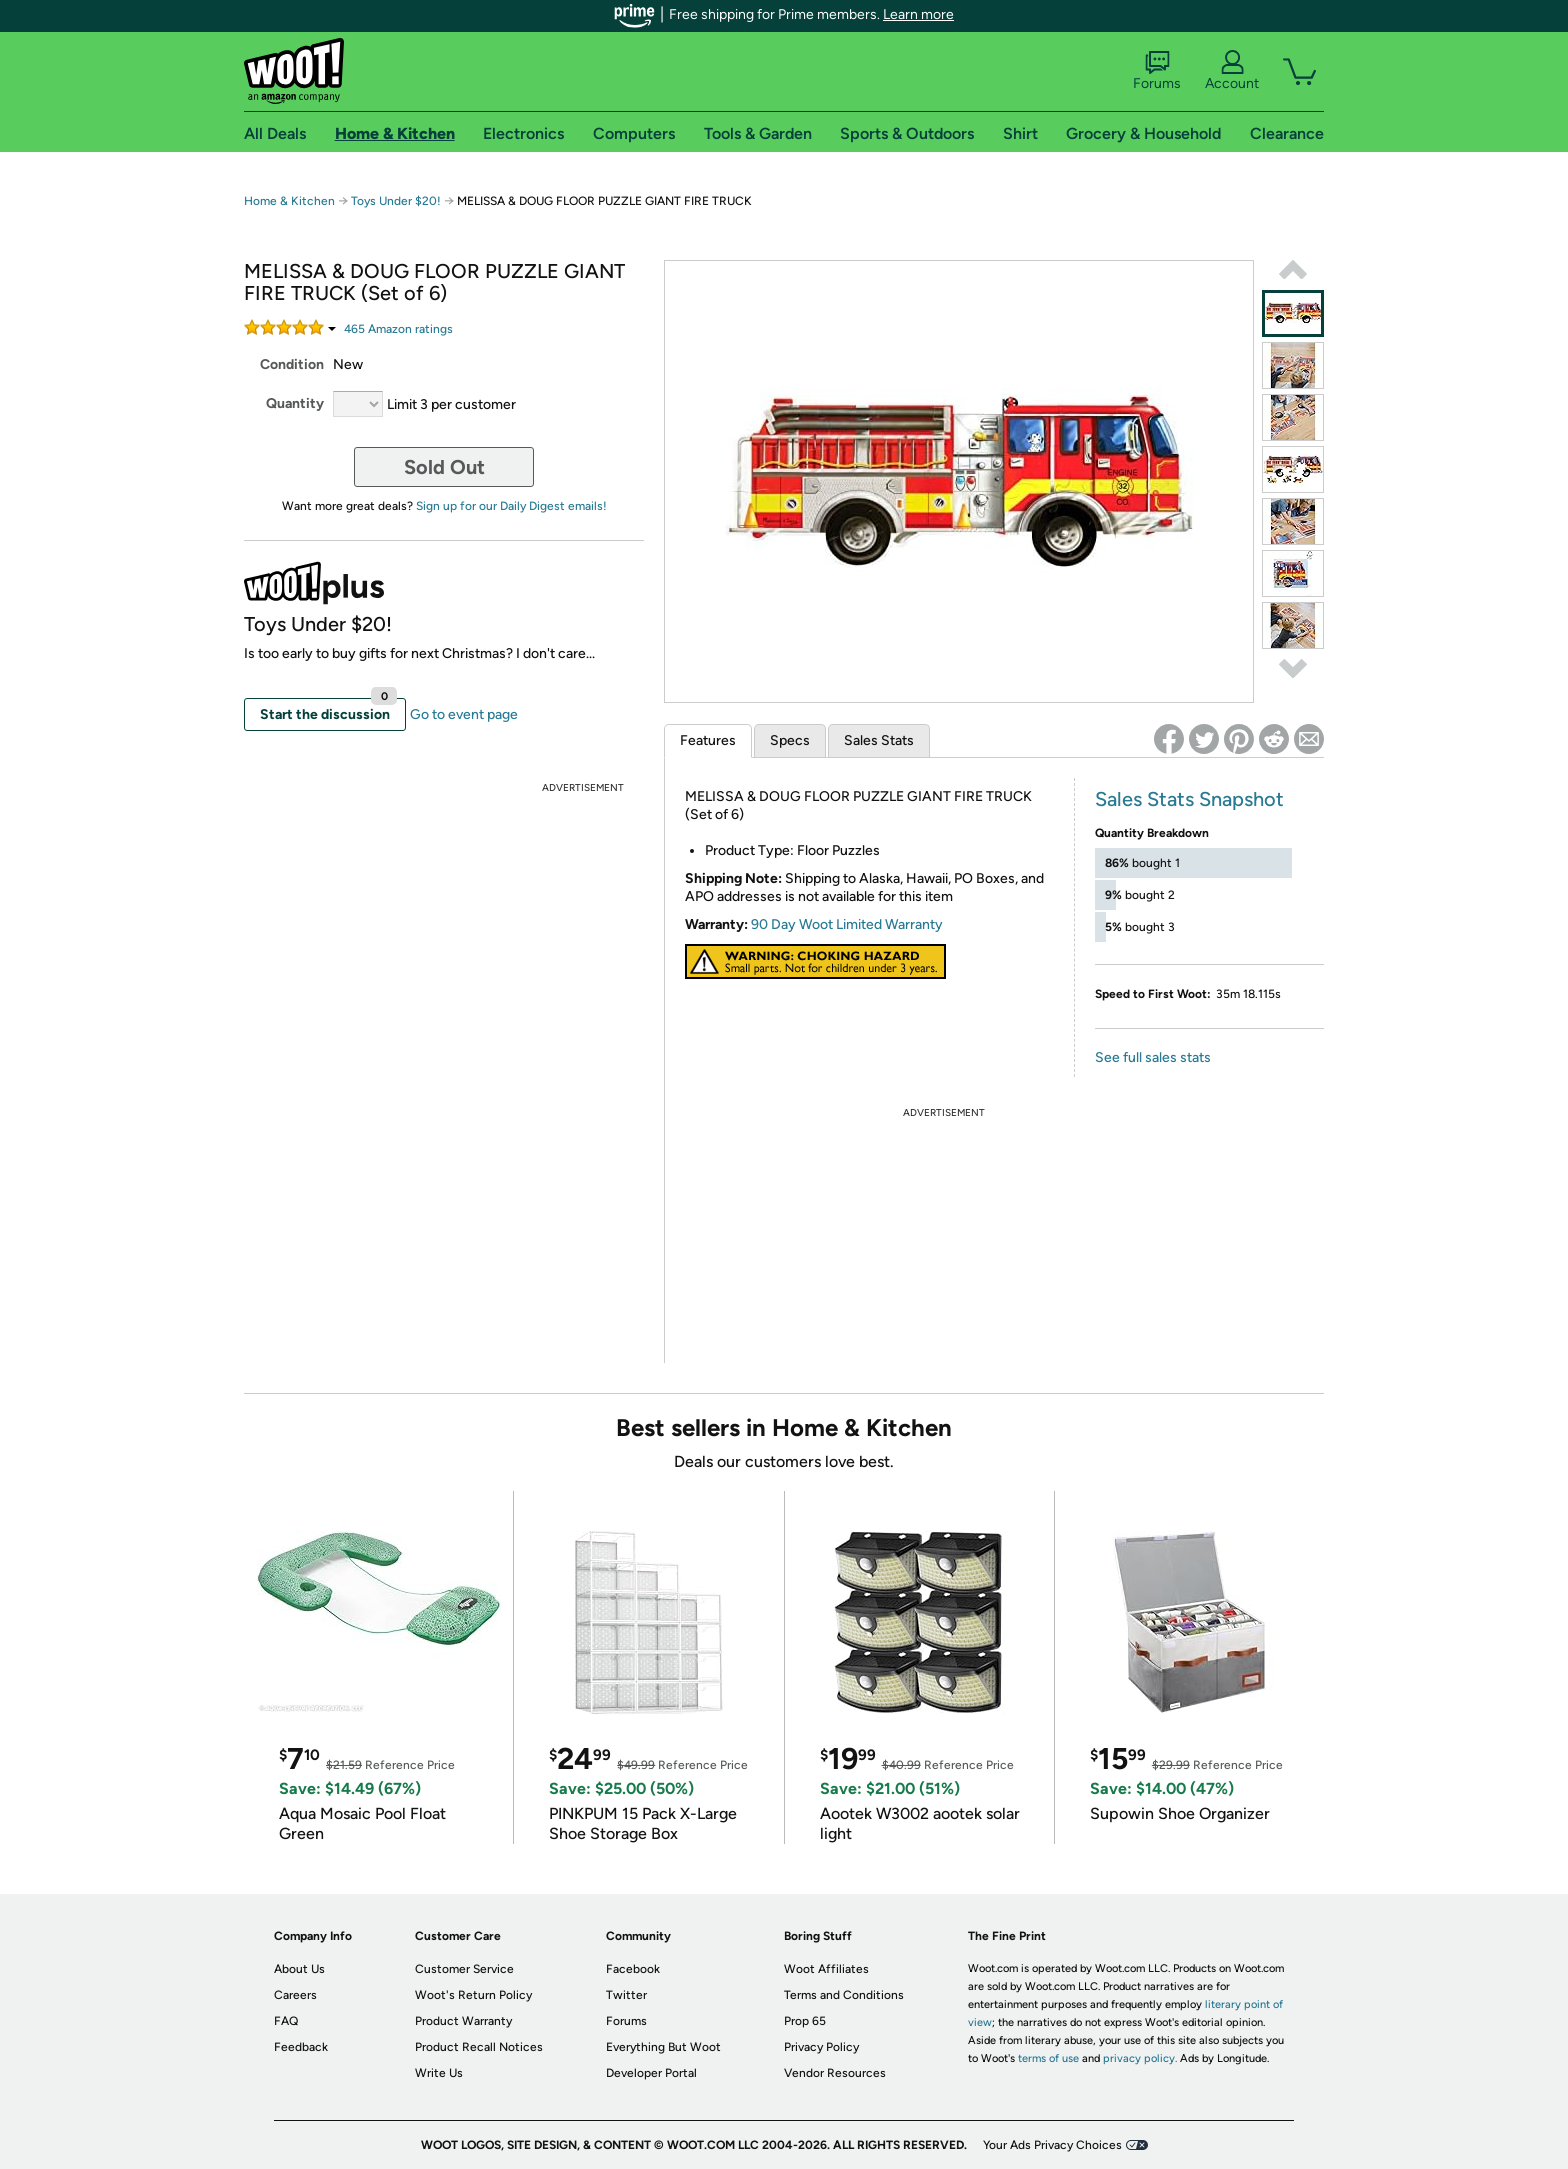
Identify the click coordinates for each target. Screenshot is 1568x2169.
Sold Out (444, 467)
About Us (299, 1969)
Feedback (301, 2047)
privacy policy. (1140, 2058)
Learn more (918, 14)
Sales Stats (879, 740)
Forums (1157, 71)
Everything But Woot (663, 2047)
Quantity (295, 403)
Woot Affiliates (826, 1969)
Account (1232, 71)
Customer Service (464, 1969)
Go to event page (464, 714)
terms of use (1048, 2058)
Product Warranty (463, 2021)
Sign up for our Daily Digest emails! (511, 506)
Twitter (626, 1995)
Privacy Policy (821, 2047)
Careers (295, 1995)
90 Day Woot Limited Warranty (847, 924)
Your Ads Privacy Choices (1052, 2145)
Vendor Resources (835, 2073)
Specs (790, 740)
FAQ (286, 2021)
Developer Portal (651, 2073)
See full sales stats (1153, 1057)
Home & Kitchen (289, 201)
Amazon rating (398, 329)
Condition (292, 364)
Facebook (633, 1969)
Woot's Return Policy (473, 1995)
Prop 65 (805, 2021)
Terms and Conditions (844, 1995)
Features (708, 740)
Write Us (439, 2073)
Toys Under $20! (397, 201)
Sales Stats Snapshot (1189, 799)
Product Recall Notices (479, 2047)
